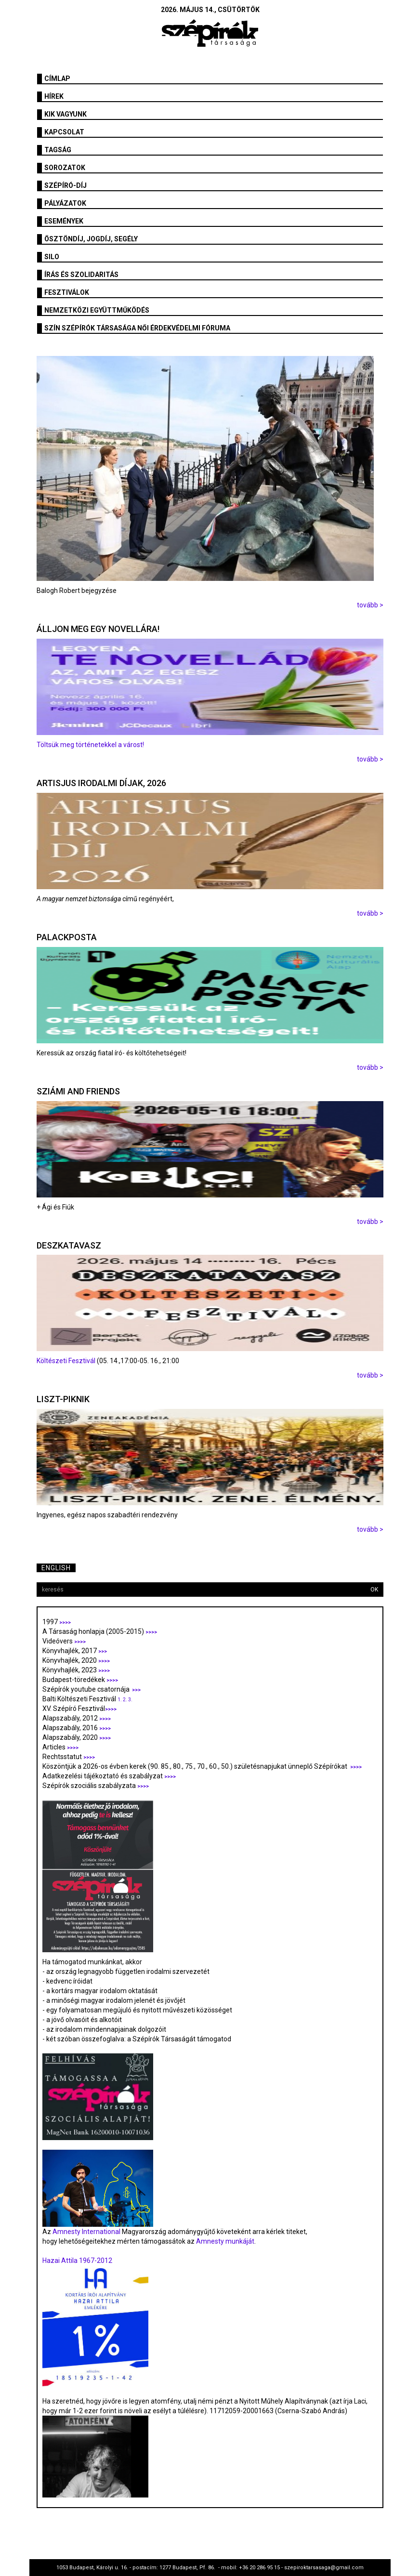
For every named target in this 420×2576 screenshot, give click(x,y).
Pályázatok (65, 203)
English (56, 1568)
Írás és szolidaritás (81, 274)
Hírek (54, 96)
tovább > (370, 605)
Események (63, 221)
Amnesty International (86, 2231)
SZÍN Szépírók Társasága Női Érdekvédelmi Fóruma (137, 328)
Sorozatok (64, 167)
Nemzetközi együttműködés (96, 310)
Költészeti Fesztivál (66, 1361)
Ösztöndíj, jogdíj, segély (91, 239)
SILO (51, 257)
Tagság (57, 150)
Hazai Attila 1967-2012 (77, 2260)
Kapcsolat (64, 132)
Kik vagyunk (65, 114)
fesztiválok (66, 292)
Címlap (57, 78)
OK (374, 1589)
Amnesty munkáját (224, 2241)
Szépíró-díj (65, 185)
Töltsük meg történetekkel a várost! (90, 745)
